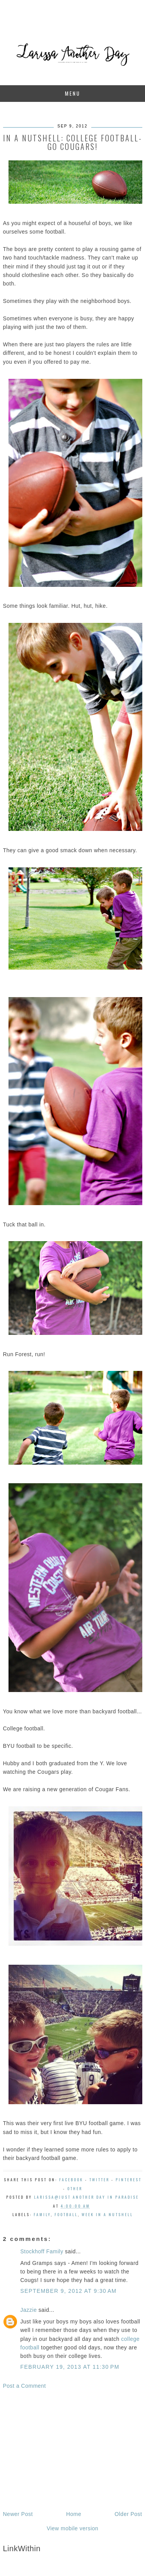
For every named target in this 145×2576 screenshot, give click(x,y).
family (42, 2214)
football (66, 2214)
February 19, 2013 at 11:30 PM (69, 2367)
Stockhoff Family (41, 2251)
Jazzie (28, 2310)
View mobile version (73, 2528)
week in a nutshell (107, 2214)
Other (74, 2188)
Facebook (71, 2179)
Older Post (128, 2514)
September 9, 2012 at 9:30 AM (68, 2291)
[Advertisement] (72, 2450)
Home (73, 2514)
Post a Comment (24, 2386)
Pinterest (129, 2179)
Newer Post (18, 2514)
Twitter (99, 2179)
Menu (72, 93)
